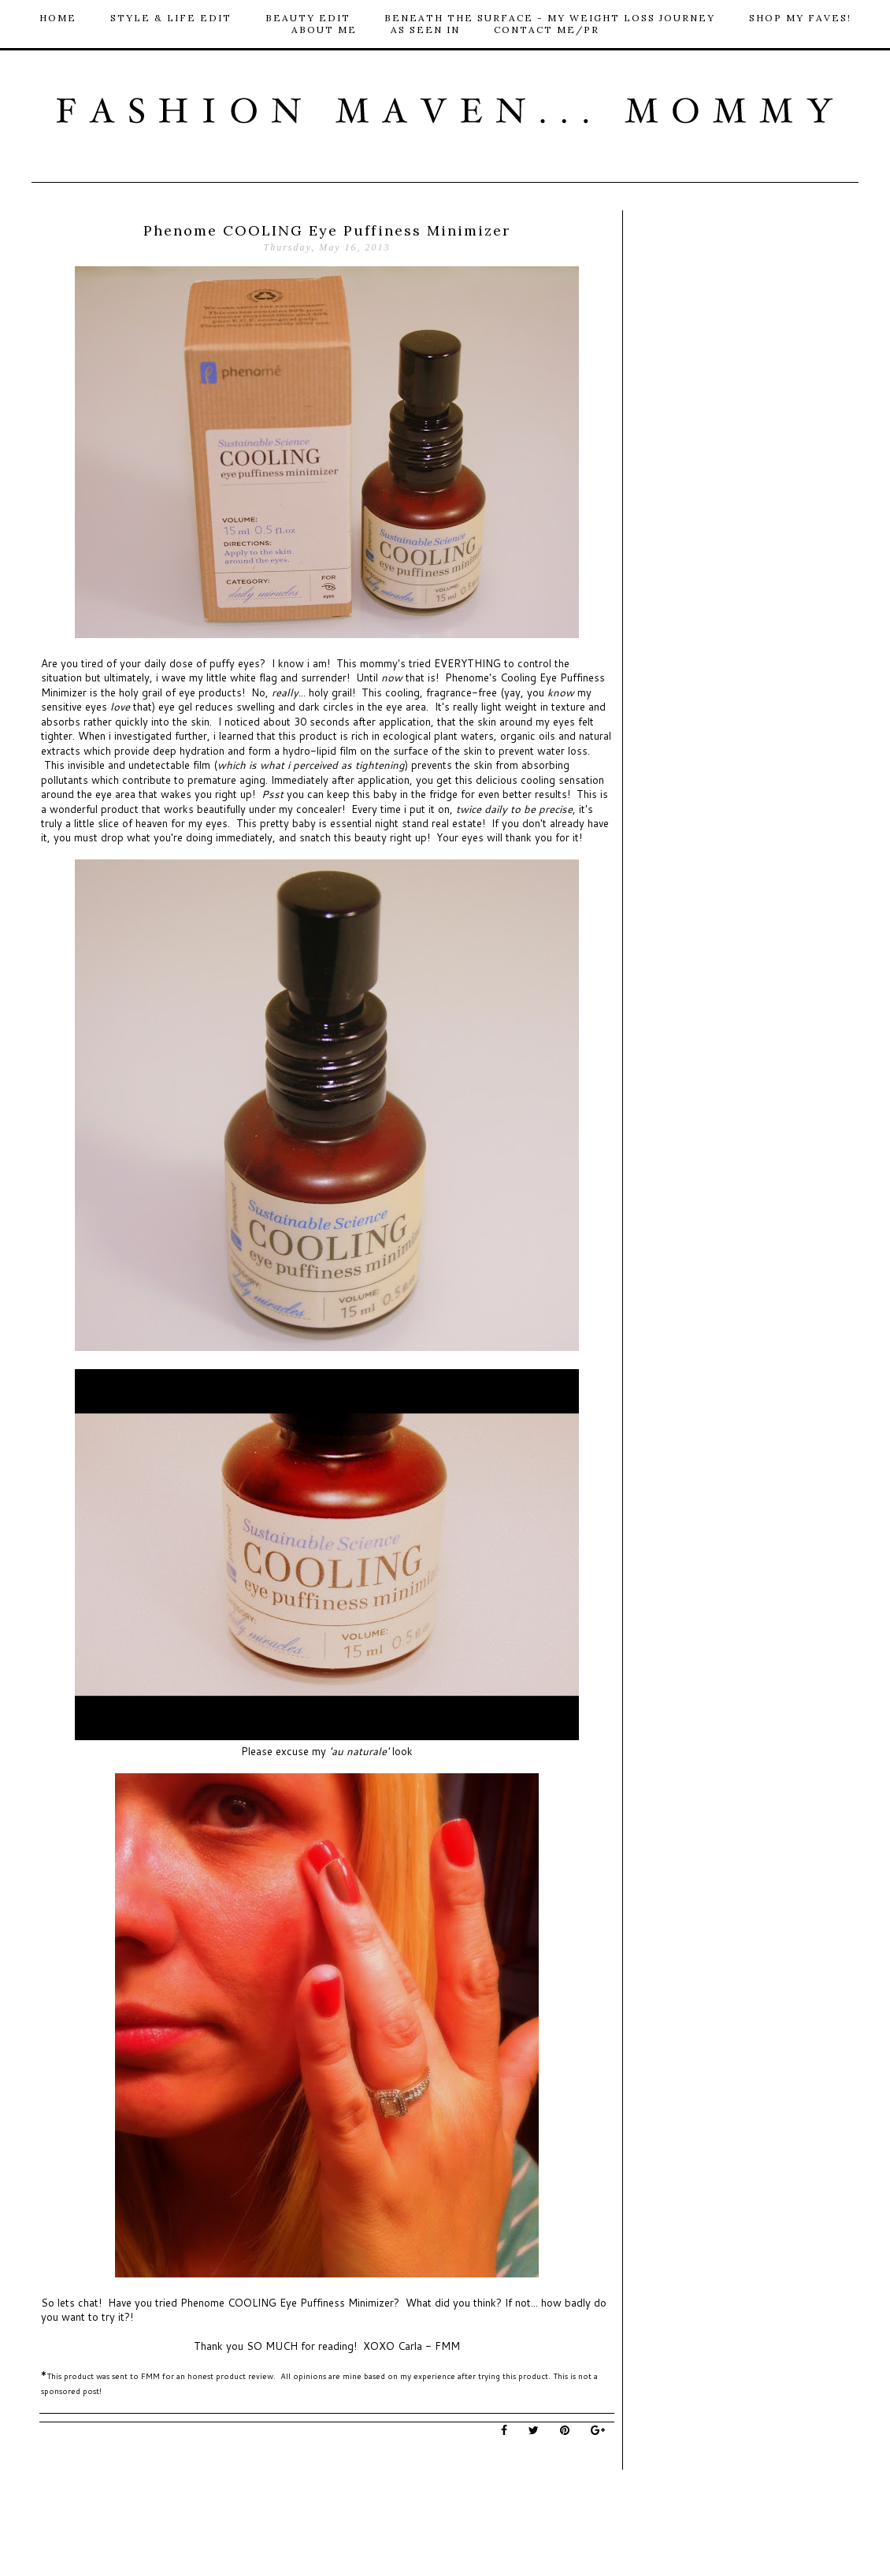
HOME (57, 18)
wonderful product (96, 809)
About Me (324, 29)
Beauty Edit (307, 18)
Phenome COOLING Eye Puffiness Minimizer (285, 2303)
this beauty (360, 837)
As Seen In (425, 29)
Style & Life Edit (171, 18)
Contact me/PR (546, 29)
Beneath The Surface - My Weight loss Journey (549, 18)
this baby (375, 794)
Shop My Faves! (800, 18)
